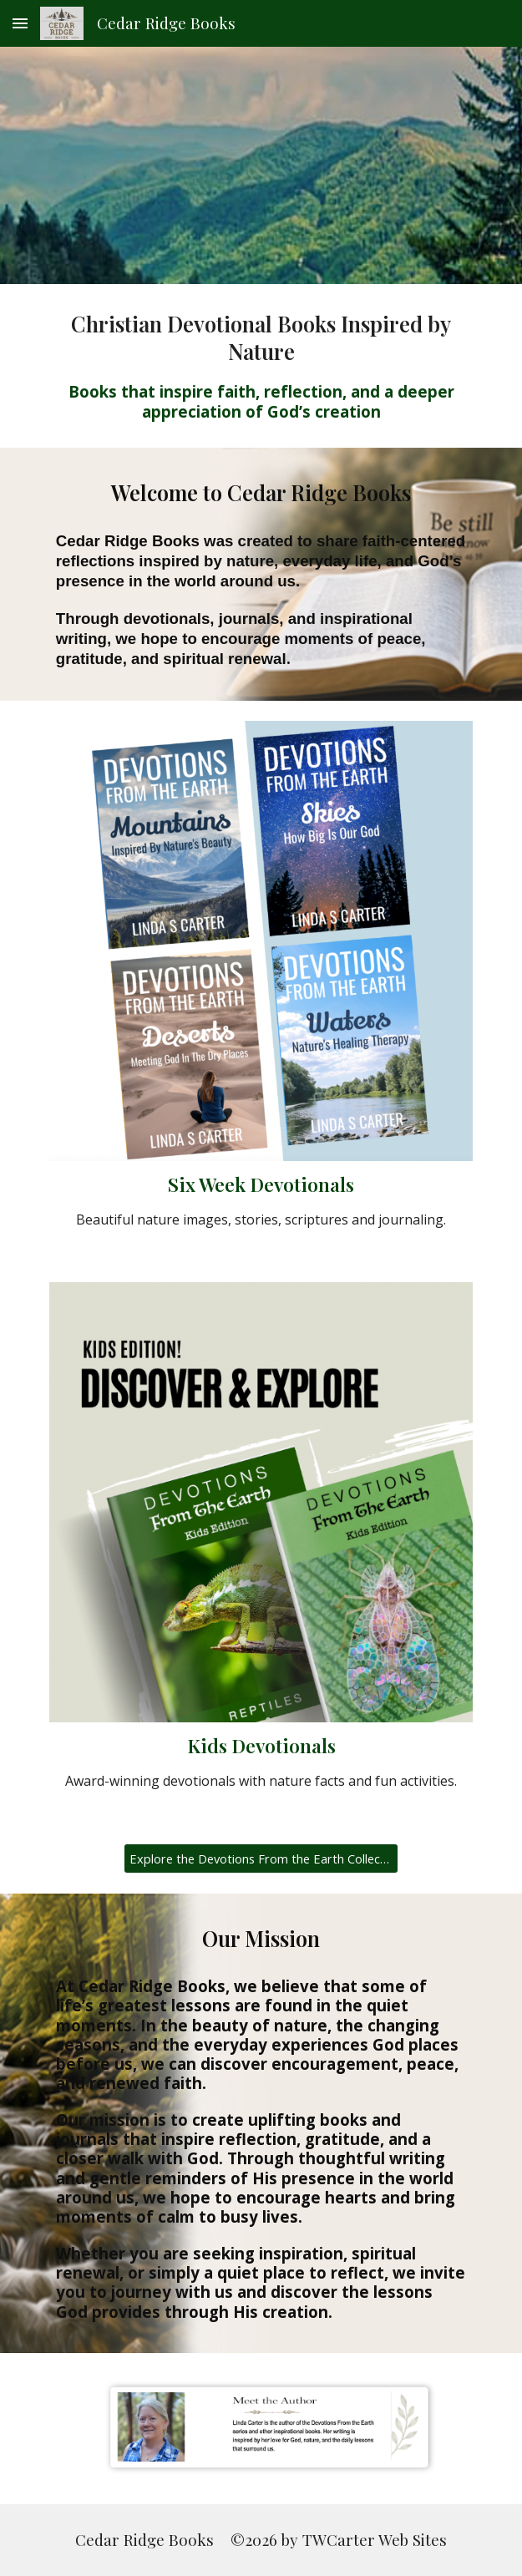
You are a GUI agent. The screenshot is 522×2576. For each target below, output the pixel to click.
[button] (20, 23)
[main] (261, 366)
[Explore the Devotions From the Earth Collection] (261, 1858)
